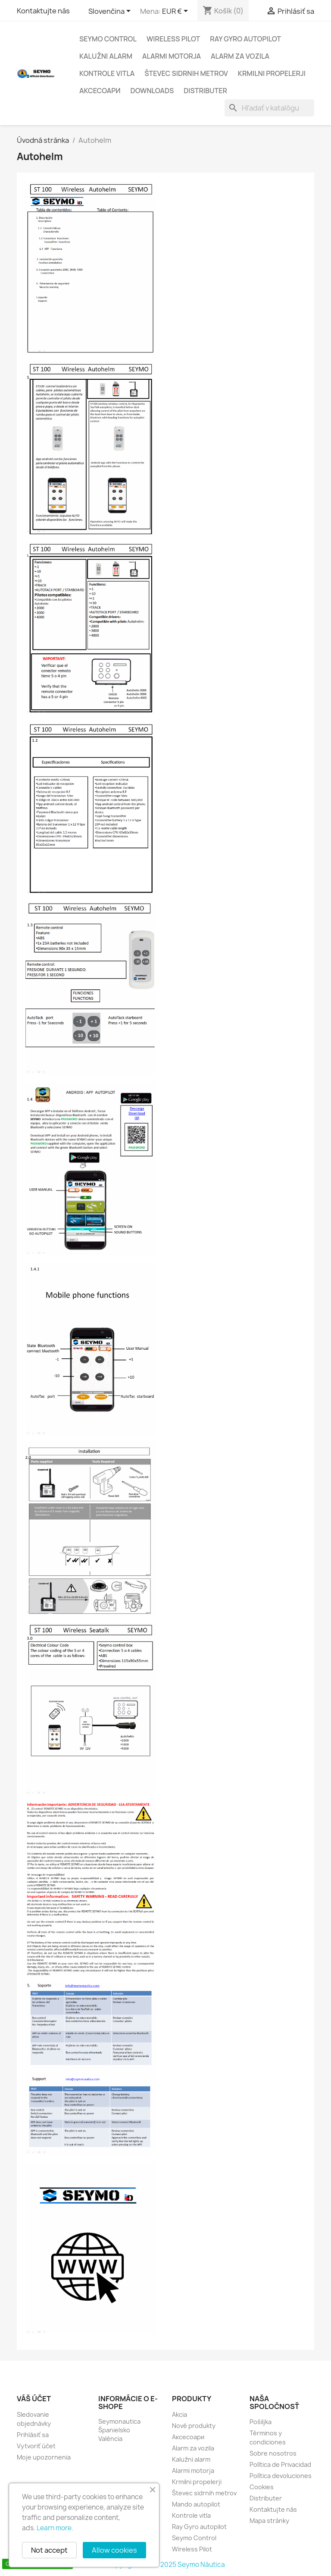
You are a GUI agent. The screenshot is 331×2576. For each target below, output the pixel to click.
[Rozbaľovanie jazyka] (111, 11)
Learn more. (55, 2527)
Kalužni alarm (105, 56)
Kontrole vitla (106, 73)
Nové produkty (193, 2426)
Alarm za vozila (240, 56)
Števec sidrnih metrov (186, 73)
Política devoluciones (281, 2476)
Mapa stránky (269, 2520)
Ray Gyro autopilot (245, 39)
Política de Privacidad (280, 2464)
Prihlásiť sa (33, 2435)
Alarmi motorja (171, 56)
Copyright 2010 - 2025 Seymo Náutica (165, 2564)
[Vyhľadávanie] (269, 108)
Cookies (262, 2487)
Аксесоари (100, 90)
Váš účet (34, 2398)
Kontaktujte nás (43, 11)
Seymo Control (108, 39)
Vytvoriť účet (36, 2446)
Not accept (49, 2550)
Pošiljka (261, 2422)
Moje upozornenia (44, 2457)
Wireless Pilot (173, 39)
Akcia (179, 2414)
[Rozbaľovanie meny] (176, 11)
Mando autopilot (196, 2504)
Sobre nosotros (273, 2453)
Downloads (152, 90)
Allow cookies (114, 2550)
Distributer (205, 90)
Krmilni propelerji (272, 73)
